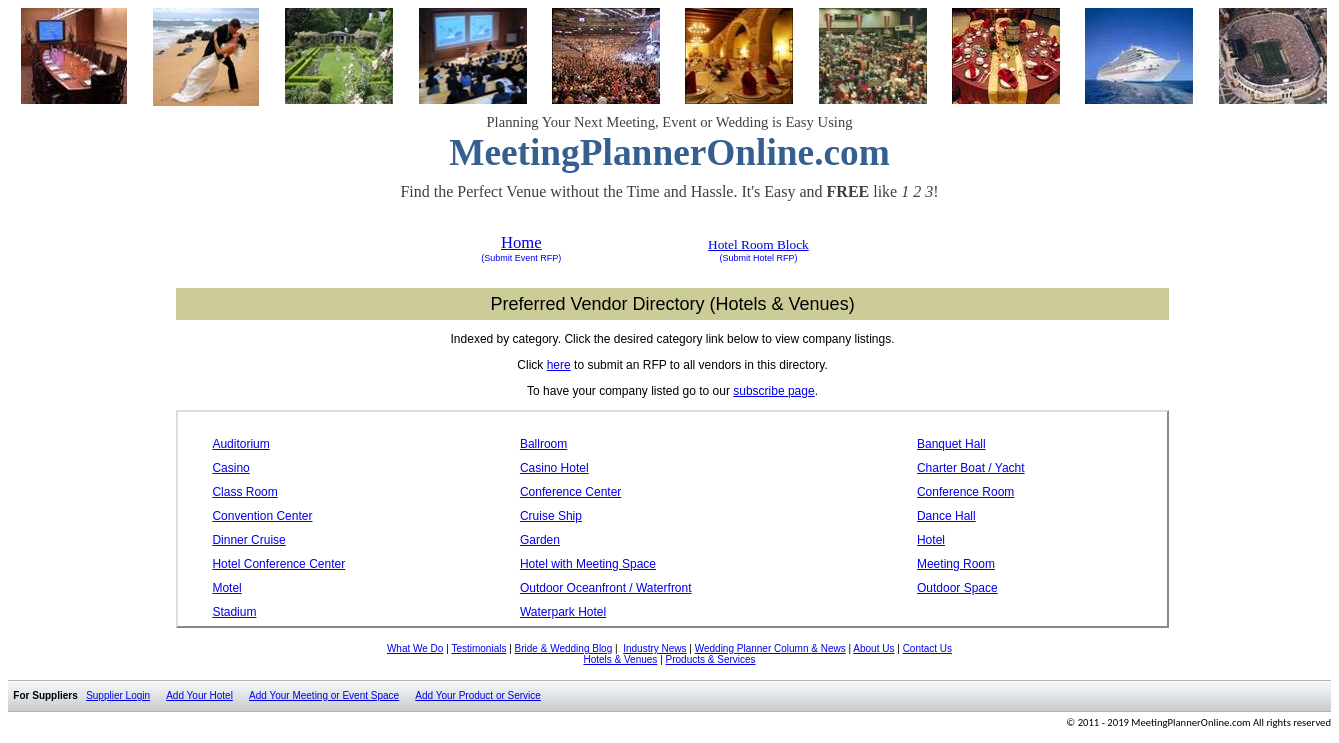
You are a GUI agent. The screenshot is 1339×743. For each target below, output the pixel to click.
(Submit (496, 258)
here (559, 365)
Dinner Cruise (248, 540)
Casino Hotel (554, 468)
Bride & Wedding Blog (564, 648)
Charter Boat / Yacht (971, 468)
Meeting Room (956, 564)
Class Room (244, 492)
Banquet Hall (951, 444)
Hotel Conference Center (278, 564)
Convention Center (262, 516)
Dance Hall (946, 516)
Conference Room (965, 492)
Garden (540, 540)
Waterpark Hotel (563, 612)
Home (521, 242)
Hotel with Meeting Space (588, 564)
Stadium (234, 612)
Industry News (654, 648)
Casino (230, 468)
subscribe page (773, 391)
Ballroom (543, 444)
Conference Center (570, 492)
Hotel (931, 540)
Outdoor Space (957, 588)
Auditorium (240, 444)
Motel (226, 588)
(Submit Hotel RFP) (758, 258)
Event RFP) (536, 258)
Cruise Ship (551, 516)
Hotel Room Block (758, 244)
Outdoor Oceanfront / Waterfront (606, 588)
